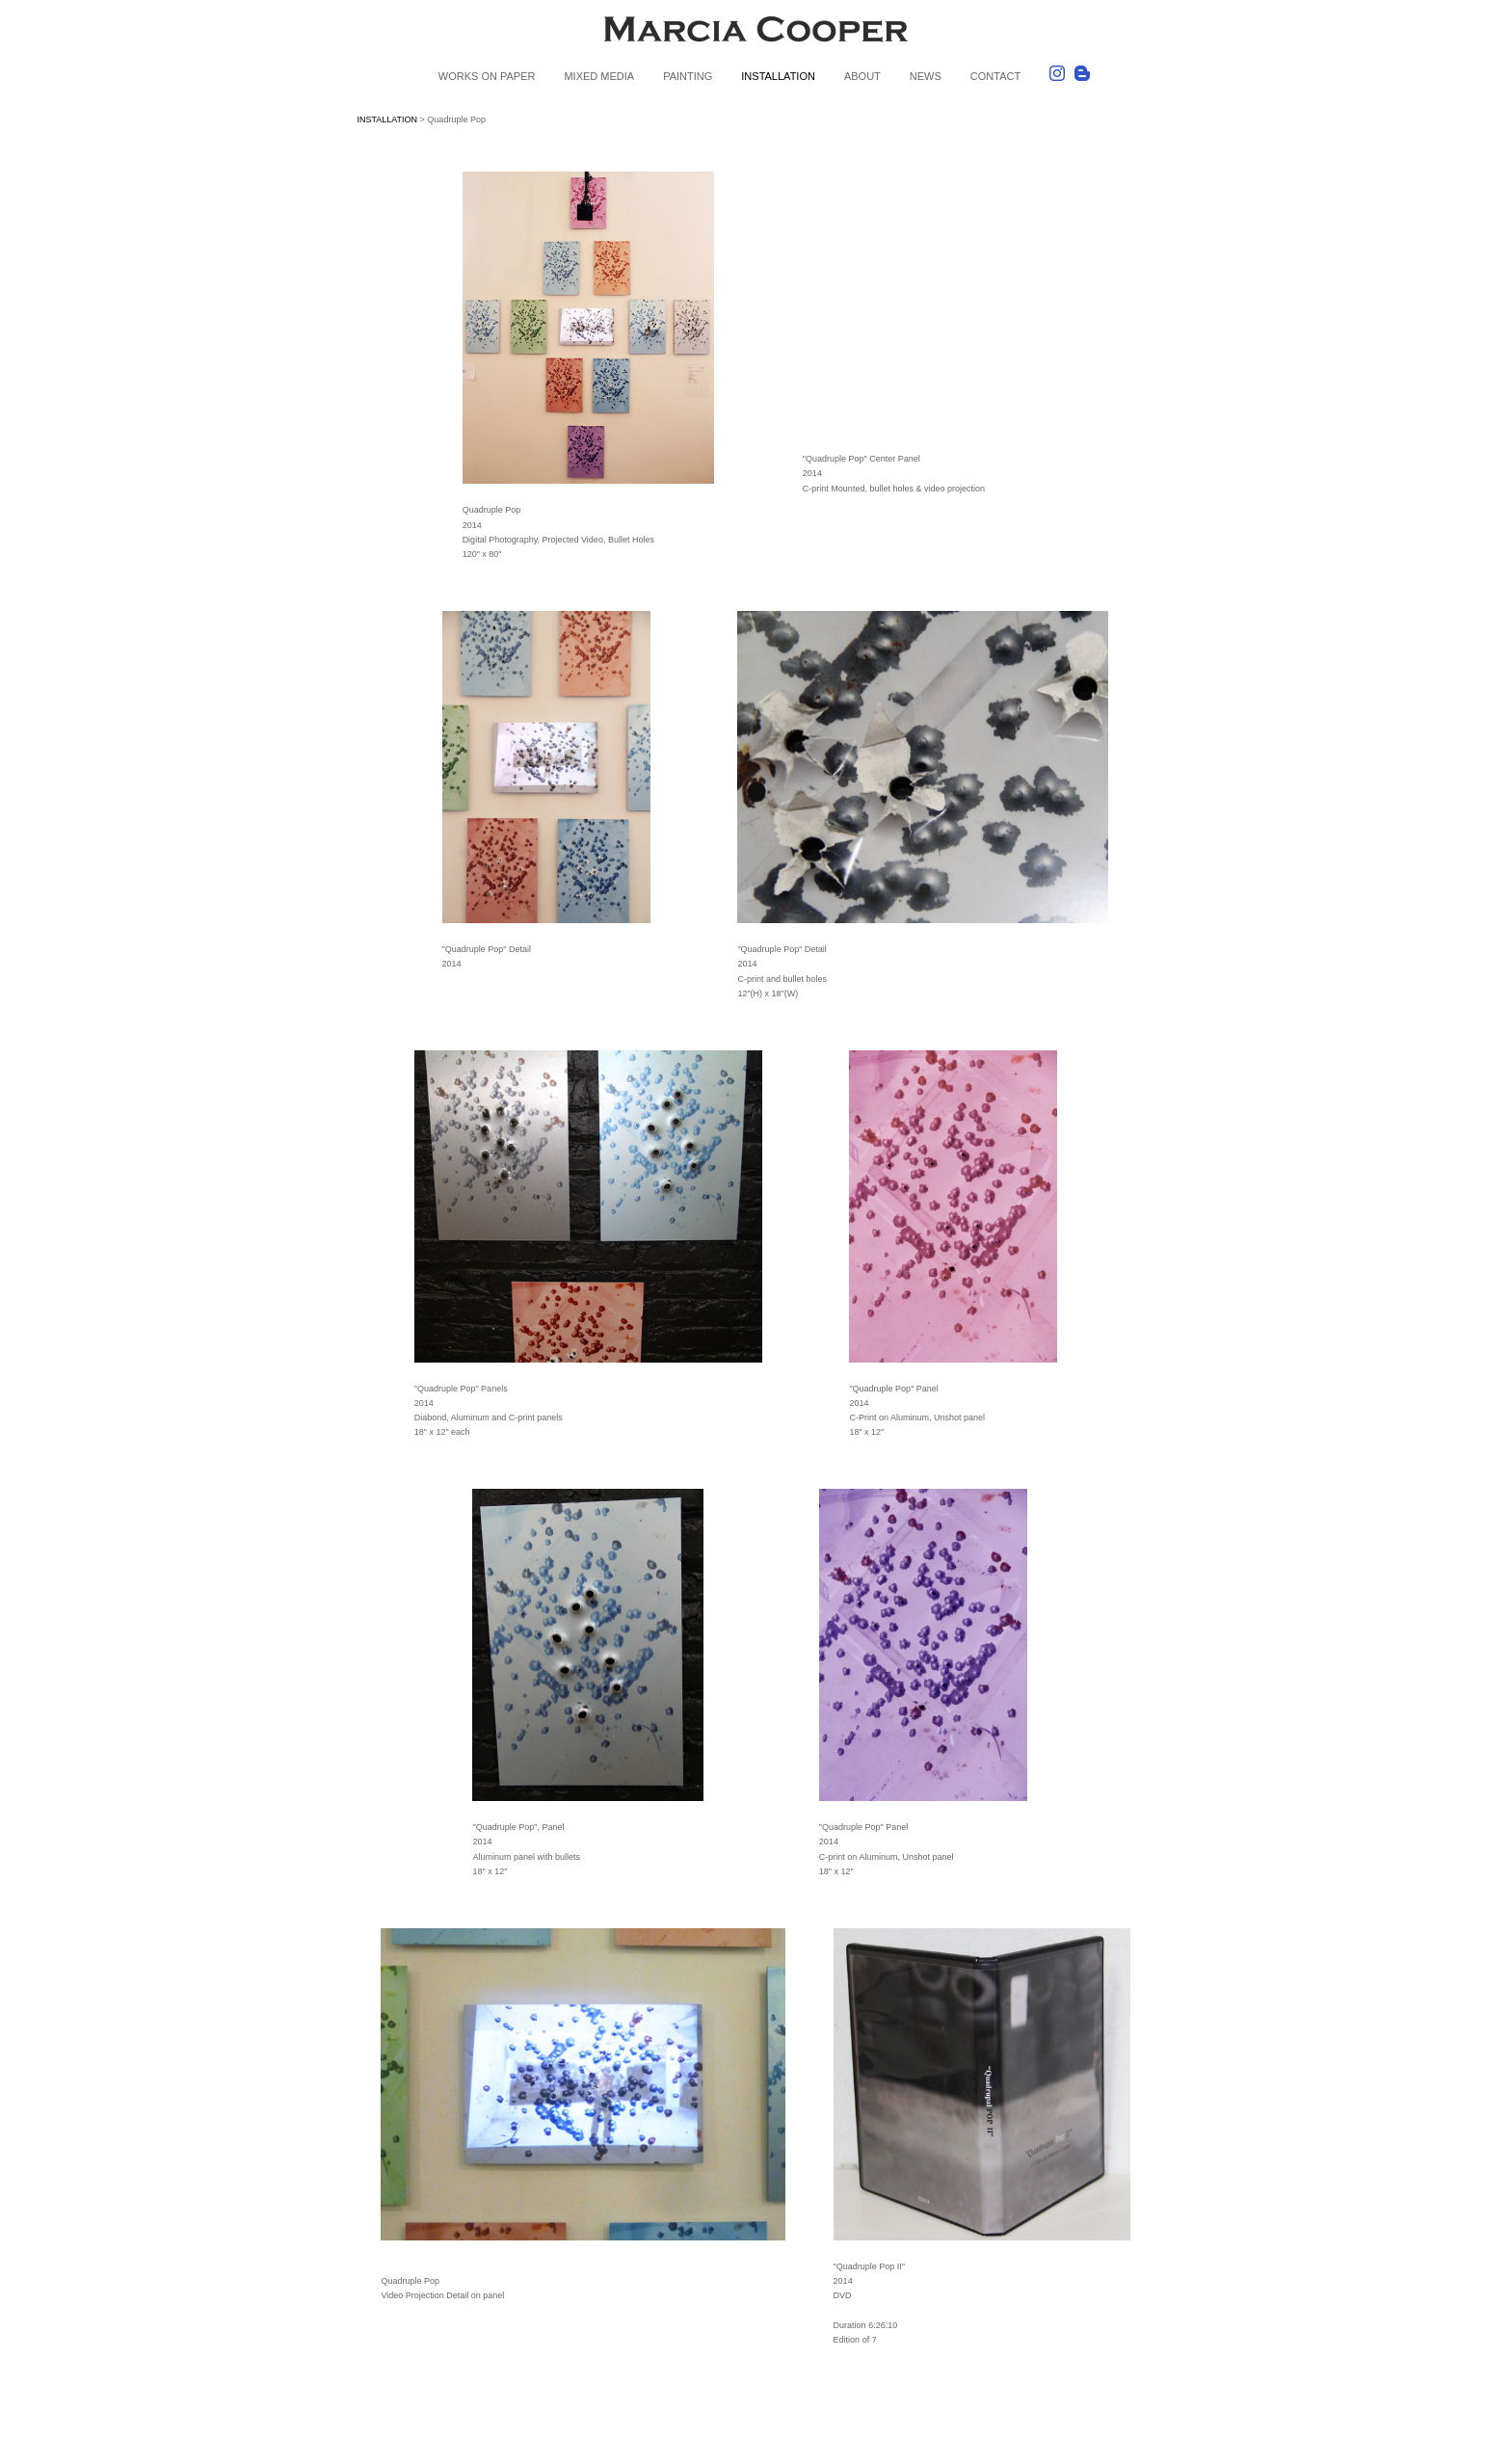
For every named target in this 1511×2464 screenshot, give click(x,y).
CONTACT (995, 76)
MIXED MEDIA (599, 76)
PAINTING (687, 76)
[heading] (755, 32)
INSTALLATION (778, 76)
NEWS (925, 76)
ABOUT (862, 76)
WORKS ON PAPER (487, 76)
